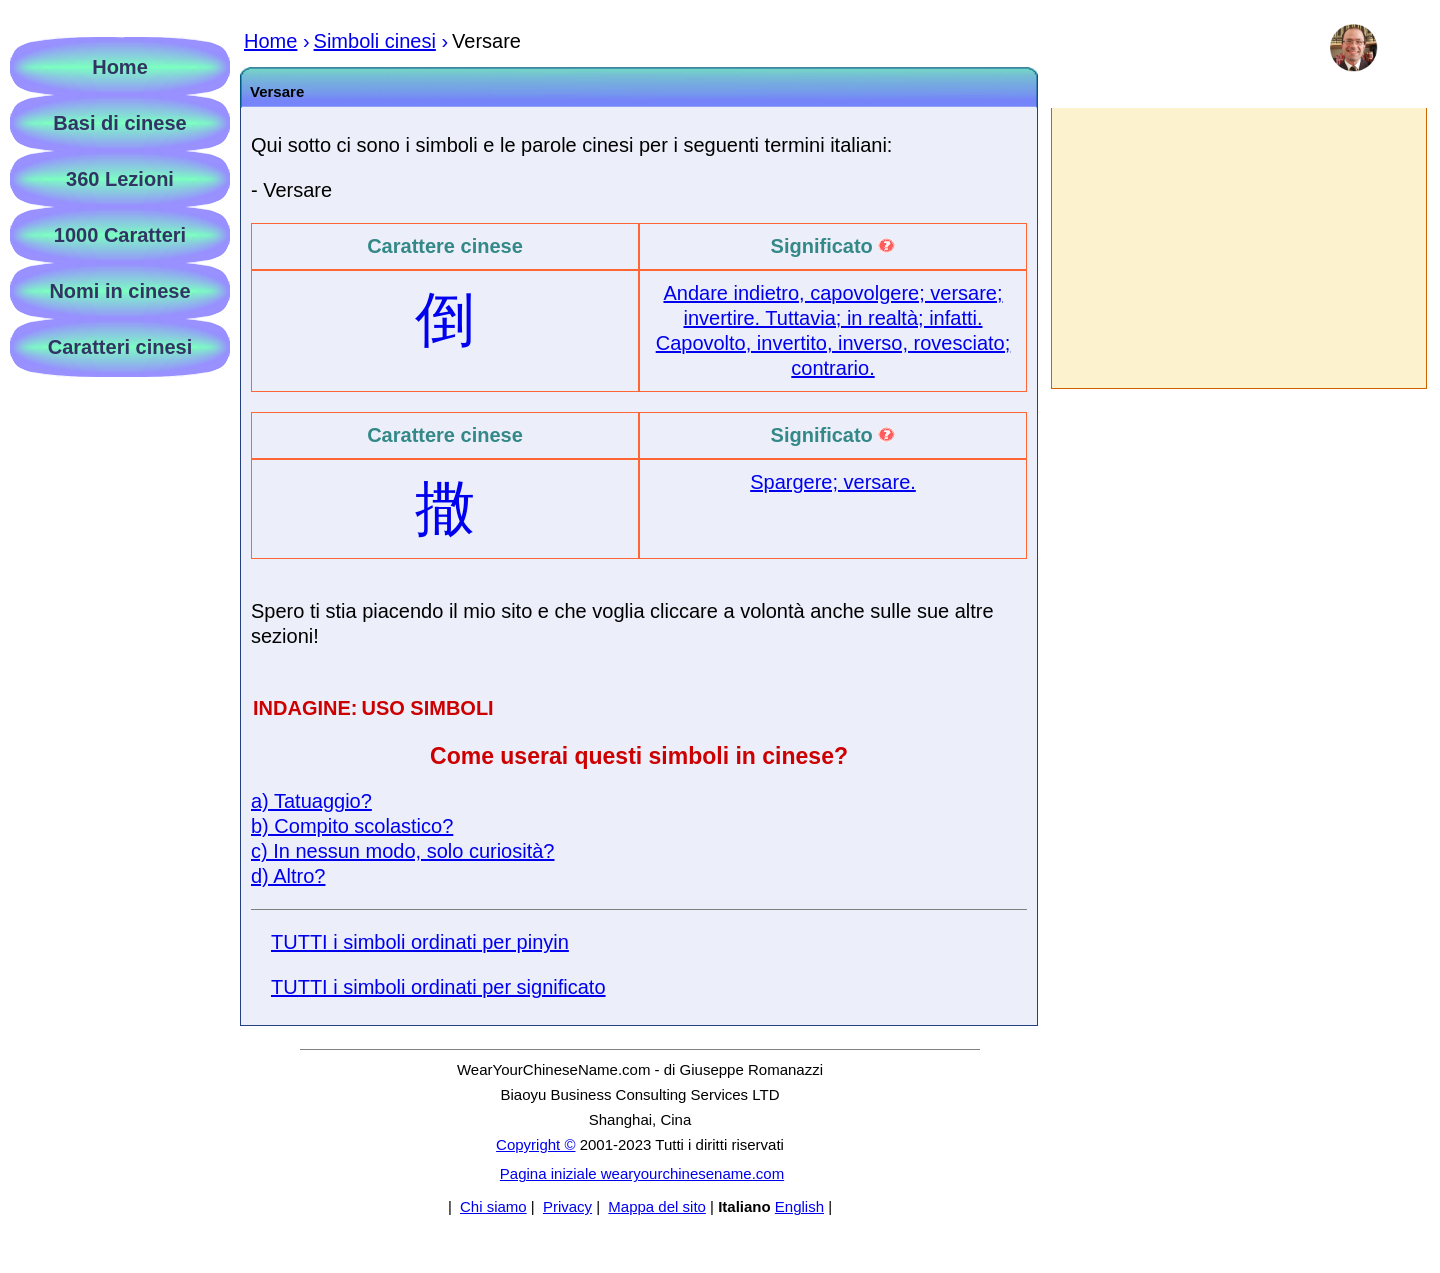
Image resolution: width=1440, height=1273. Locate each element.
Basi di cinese (119, 123)
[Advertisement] (1238, 248)
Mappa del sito (657, 1206)
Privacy (567, 1206)
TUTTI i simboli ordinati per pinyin (420, 942)
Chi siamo (493, 1206)
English (799, 1206)
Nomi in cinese (119, 291)
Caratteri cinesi (120, 347)
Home (120, 67)
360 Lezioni (120, 179)
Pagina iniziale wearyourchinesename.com (642, 1173)
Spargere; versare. (833, 482)
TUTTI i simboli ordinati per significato (438, 987)
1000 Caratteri (120, 235)
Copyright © (535, 1144)
